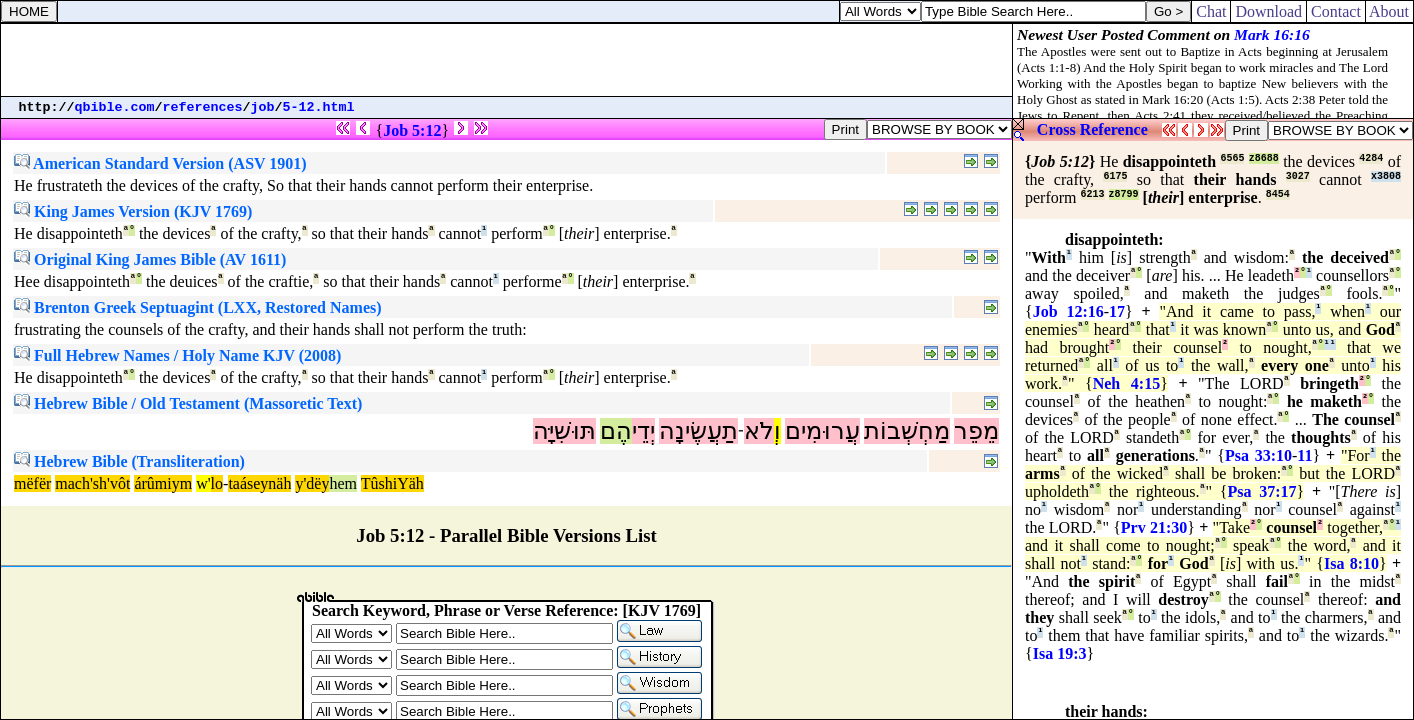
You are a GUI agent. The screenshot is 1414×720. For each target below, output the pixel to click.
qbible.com (115, 107)
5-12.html (319, 107)
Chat (1211, 11)
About (1389, 11)
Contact (1336, 11)
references (203, 107)
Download (1268, 11)
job (263, 107)
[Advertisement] (507, 60)
